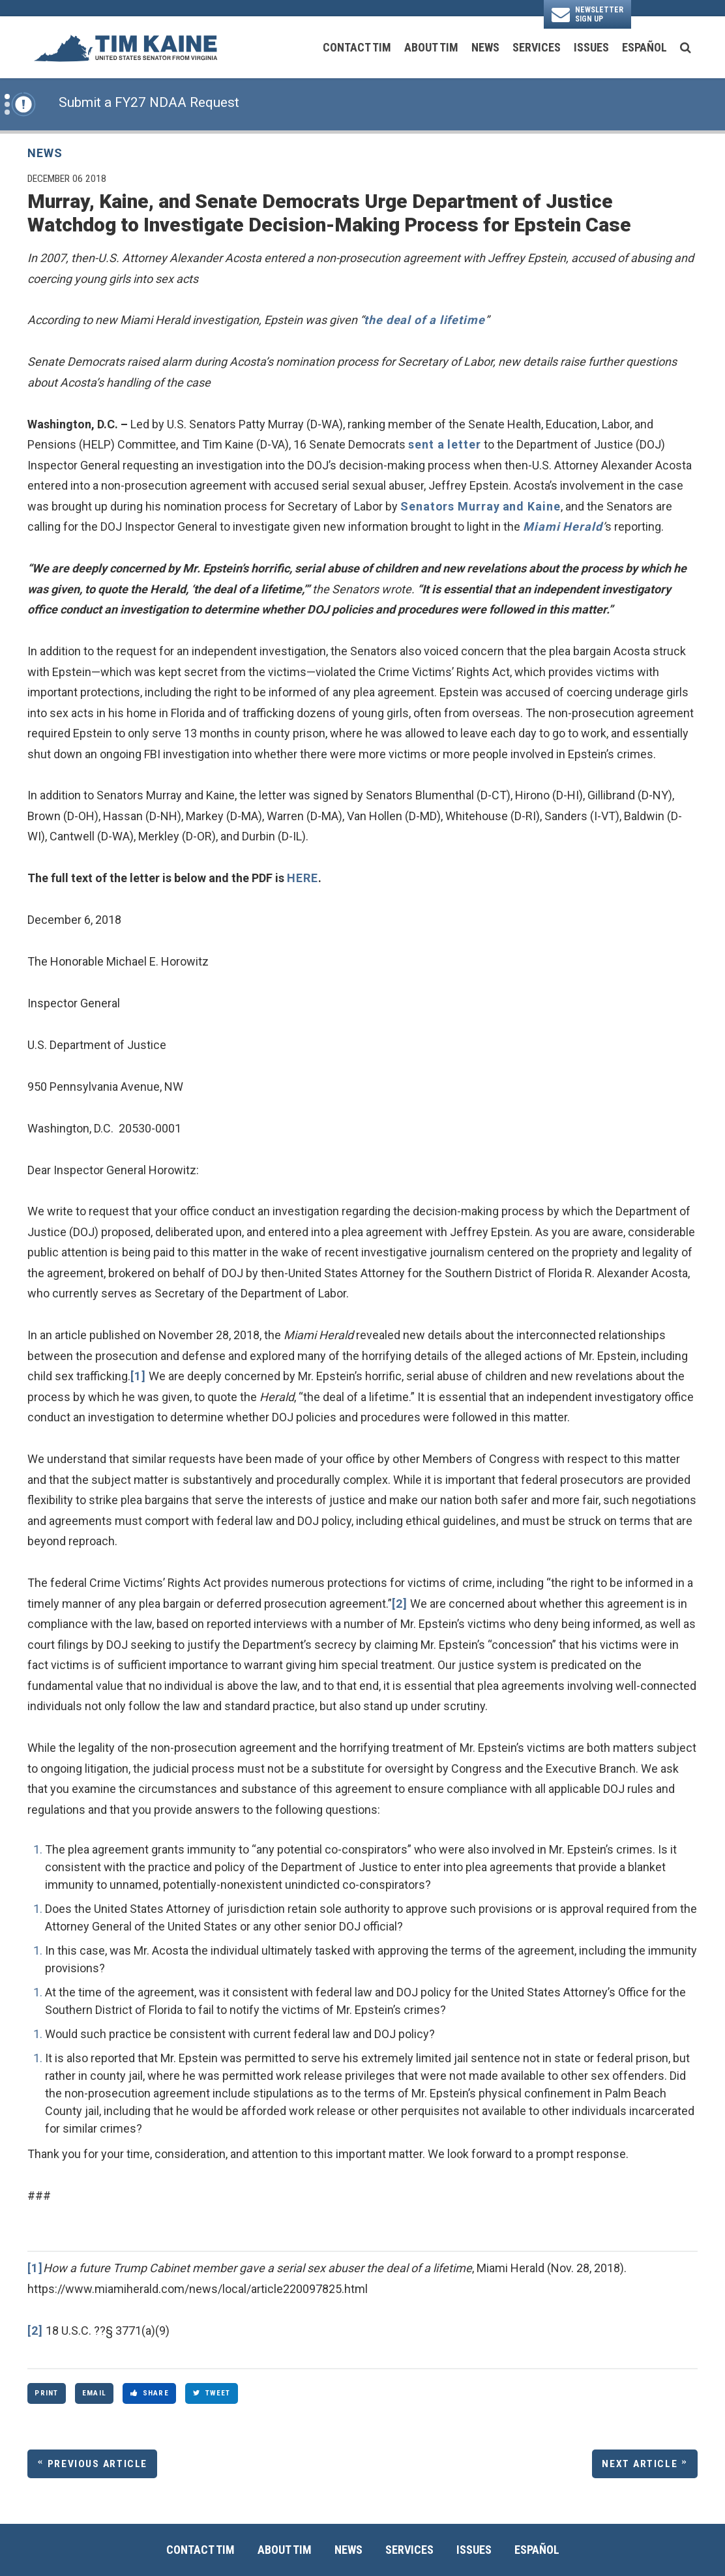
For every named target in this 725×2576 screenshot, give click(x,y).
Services (536, 47)
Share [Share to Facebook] (149, 2392)
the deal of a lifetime (424, 320)
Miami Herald (562, 526)
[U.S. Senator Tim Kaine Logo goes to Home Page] (125, 47)
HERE (302, 878)
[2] (399, 1603)
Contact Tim (357, 47)
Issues (591, 47)
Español (644, 47)
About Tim (431, 47)
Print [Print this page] (46, 2392)
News (485, 47)
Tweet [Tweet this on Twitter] (212, 2392)
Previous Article (97, 2464)
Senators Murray (450, 506)
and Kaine (532, 506)
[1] (138, 1376)
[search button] (685, 47)
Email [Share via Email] (94, 2392)
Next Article (639, 2464)
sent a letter (444, 444)
